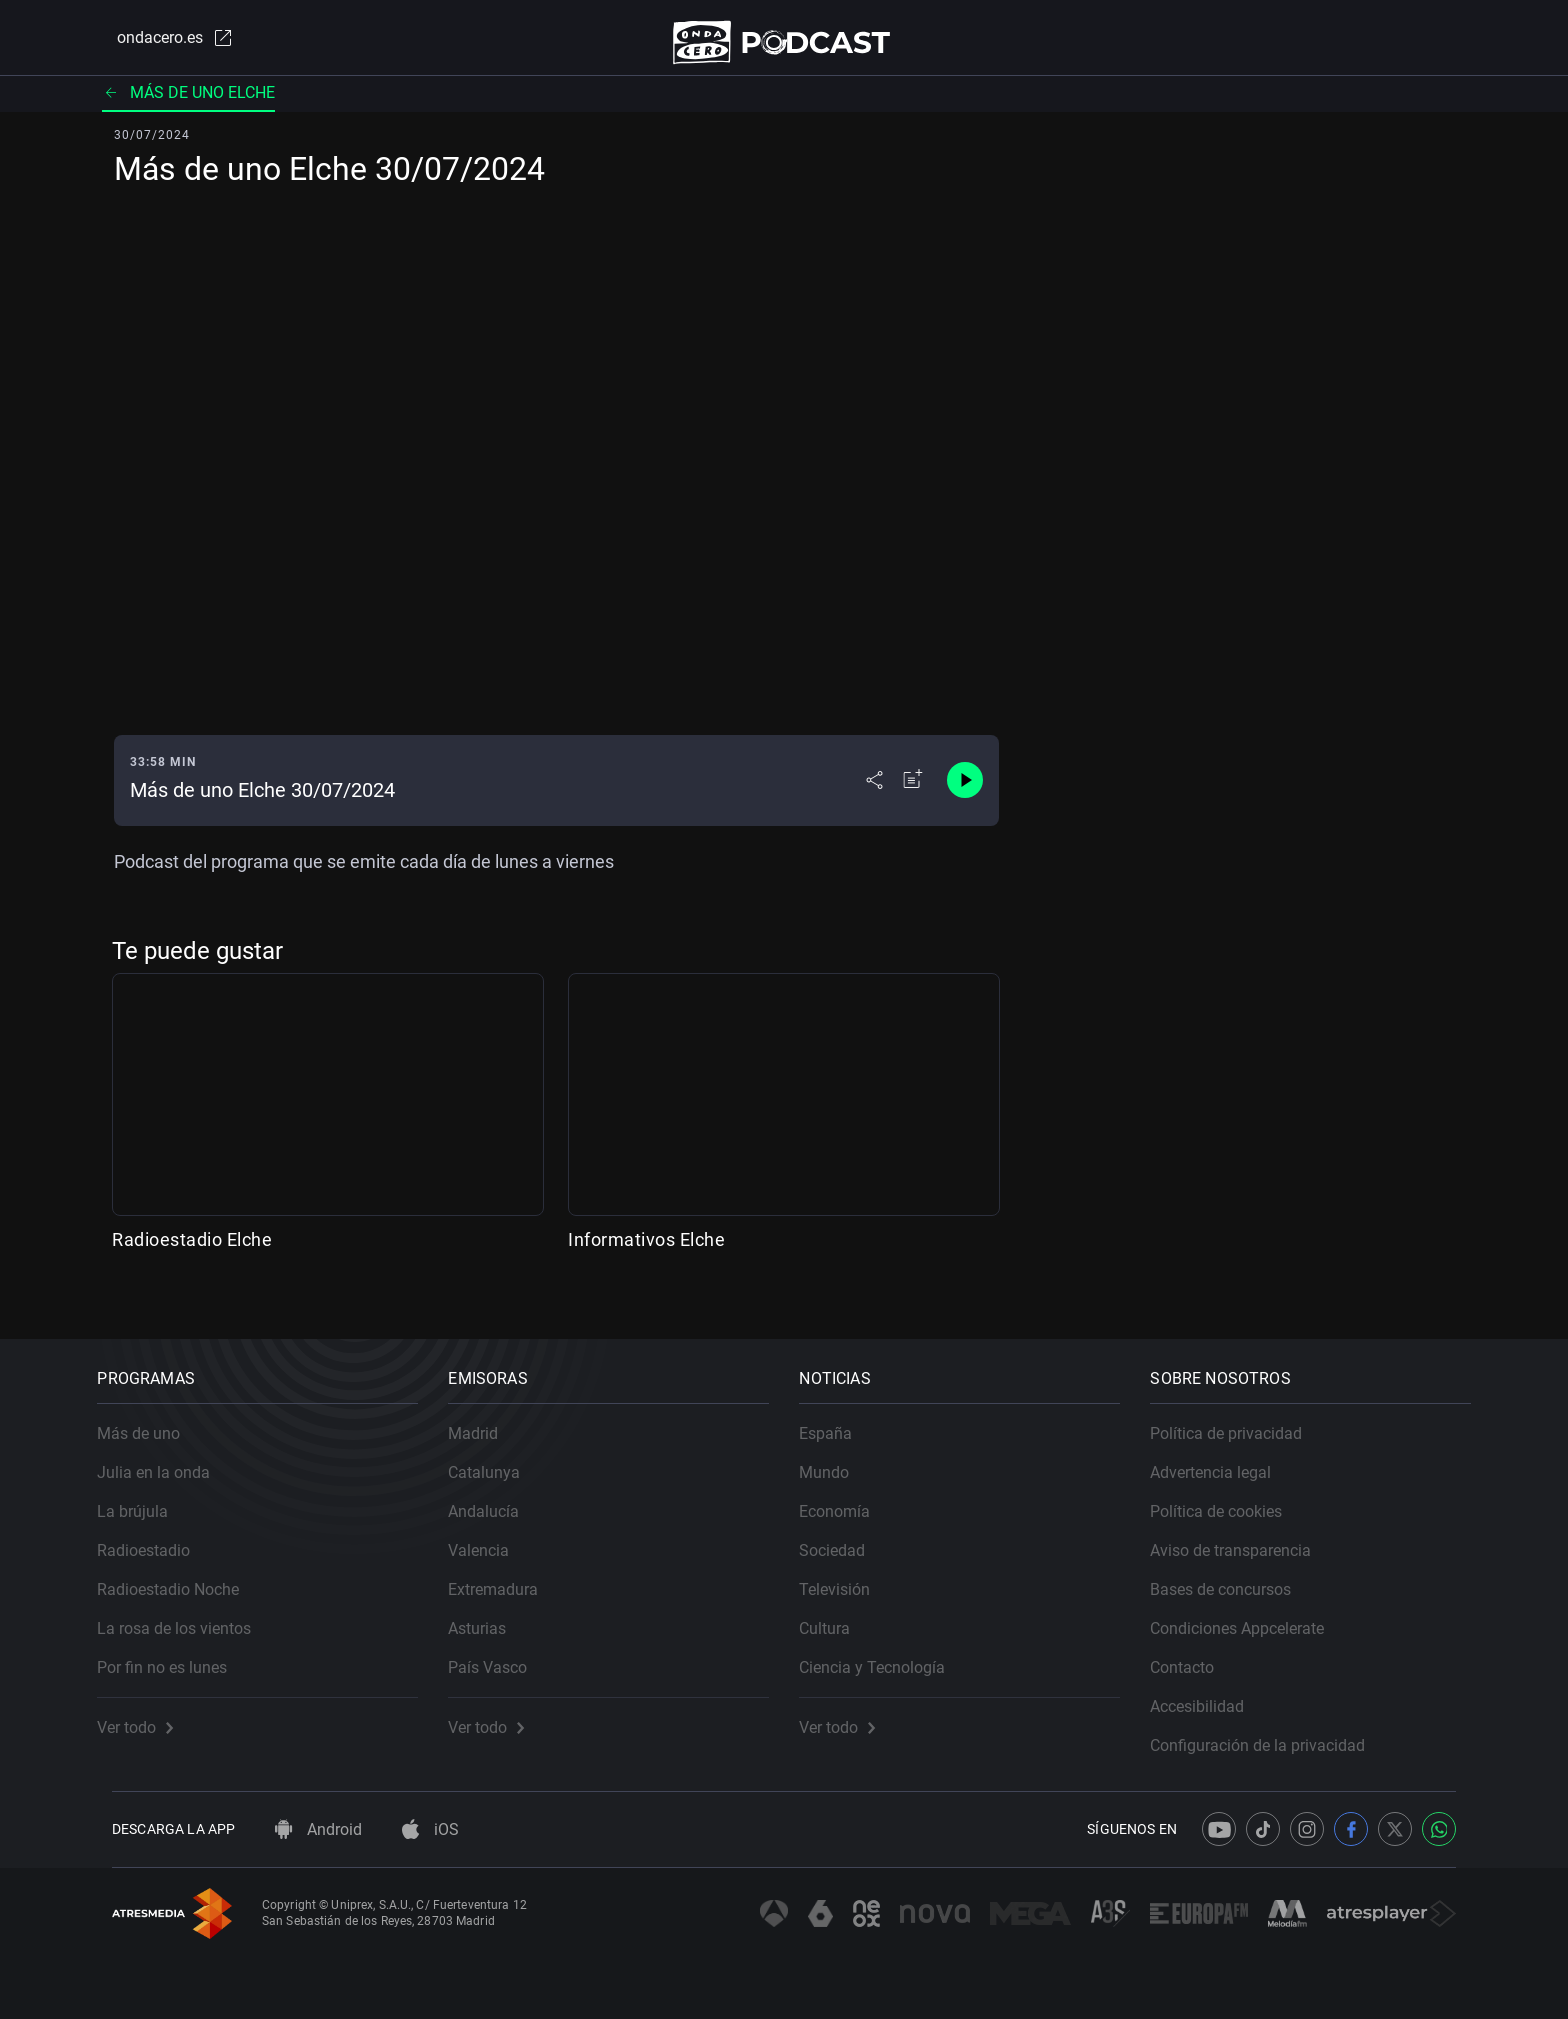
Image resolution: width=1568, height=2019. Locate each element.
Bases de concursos (1235, 1575)
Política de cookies (1231, 1497)
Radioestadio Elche (192, 1251)
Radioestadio (158, 1536)
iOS (430, 1829)
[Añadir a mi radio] (913, 792)
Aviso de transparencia (1245, 1536)
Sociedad (847, 1536)
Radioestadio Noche (183, 1575)
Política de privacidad (1241, 1419)
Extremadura (508, 1575)
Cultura (839, 1614)
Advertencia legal (1225, 1458)
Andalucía (498, 1497)
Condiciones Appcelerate (1252, 1614)
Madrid (488, 1419)
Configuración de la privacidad (1272, 1731)
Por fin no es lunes (177, 1653)
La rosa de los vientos (189, 1614)
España (840, 1419)
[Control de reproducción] (965, 792)
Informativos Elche (646, 1251)
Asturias (492, 1614)
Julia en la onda (168, 1458)
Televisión (849, 1575)
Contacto (1197, 1653)
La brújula (147, 1497)
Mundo (839, 1458)
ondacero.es (160, 44)
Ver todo (150, 1713)
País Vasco (502, 1653)
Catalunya (499, 1458)
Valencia (493, 1536)
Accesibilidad (1212, 1692)
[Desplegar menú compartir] (874, 792)
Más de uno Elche (188, 104)
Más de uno (153, 1419)
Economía (849, 1497)
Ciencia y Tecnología (887, 1653)
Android (318, 1829)
